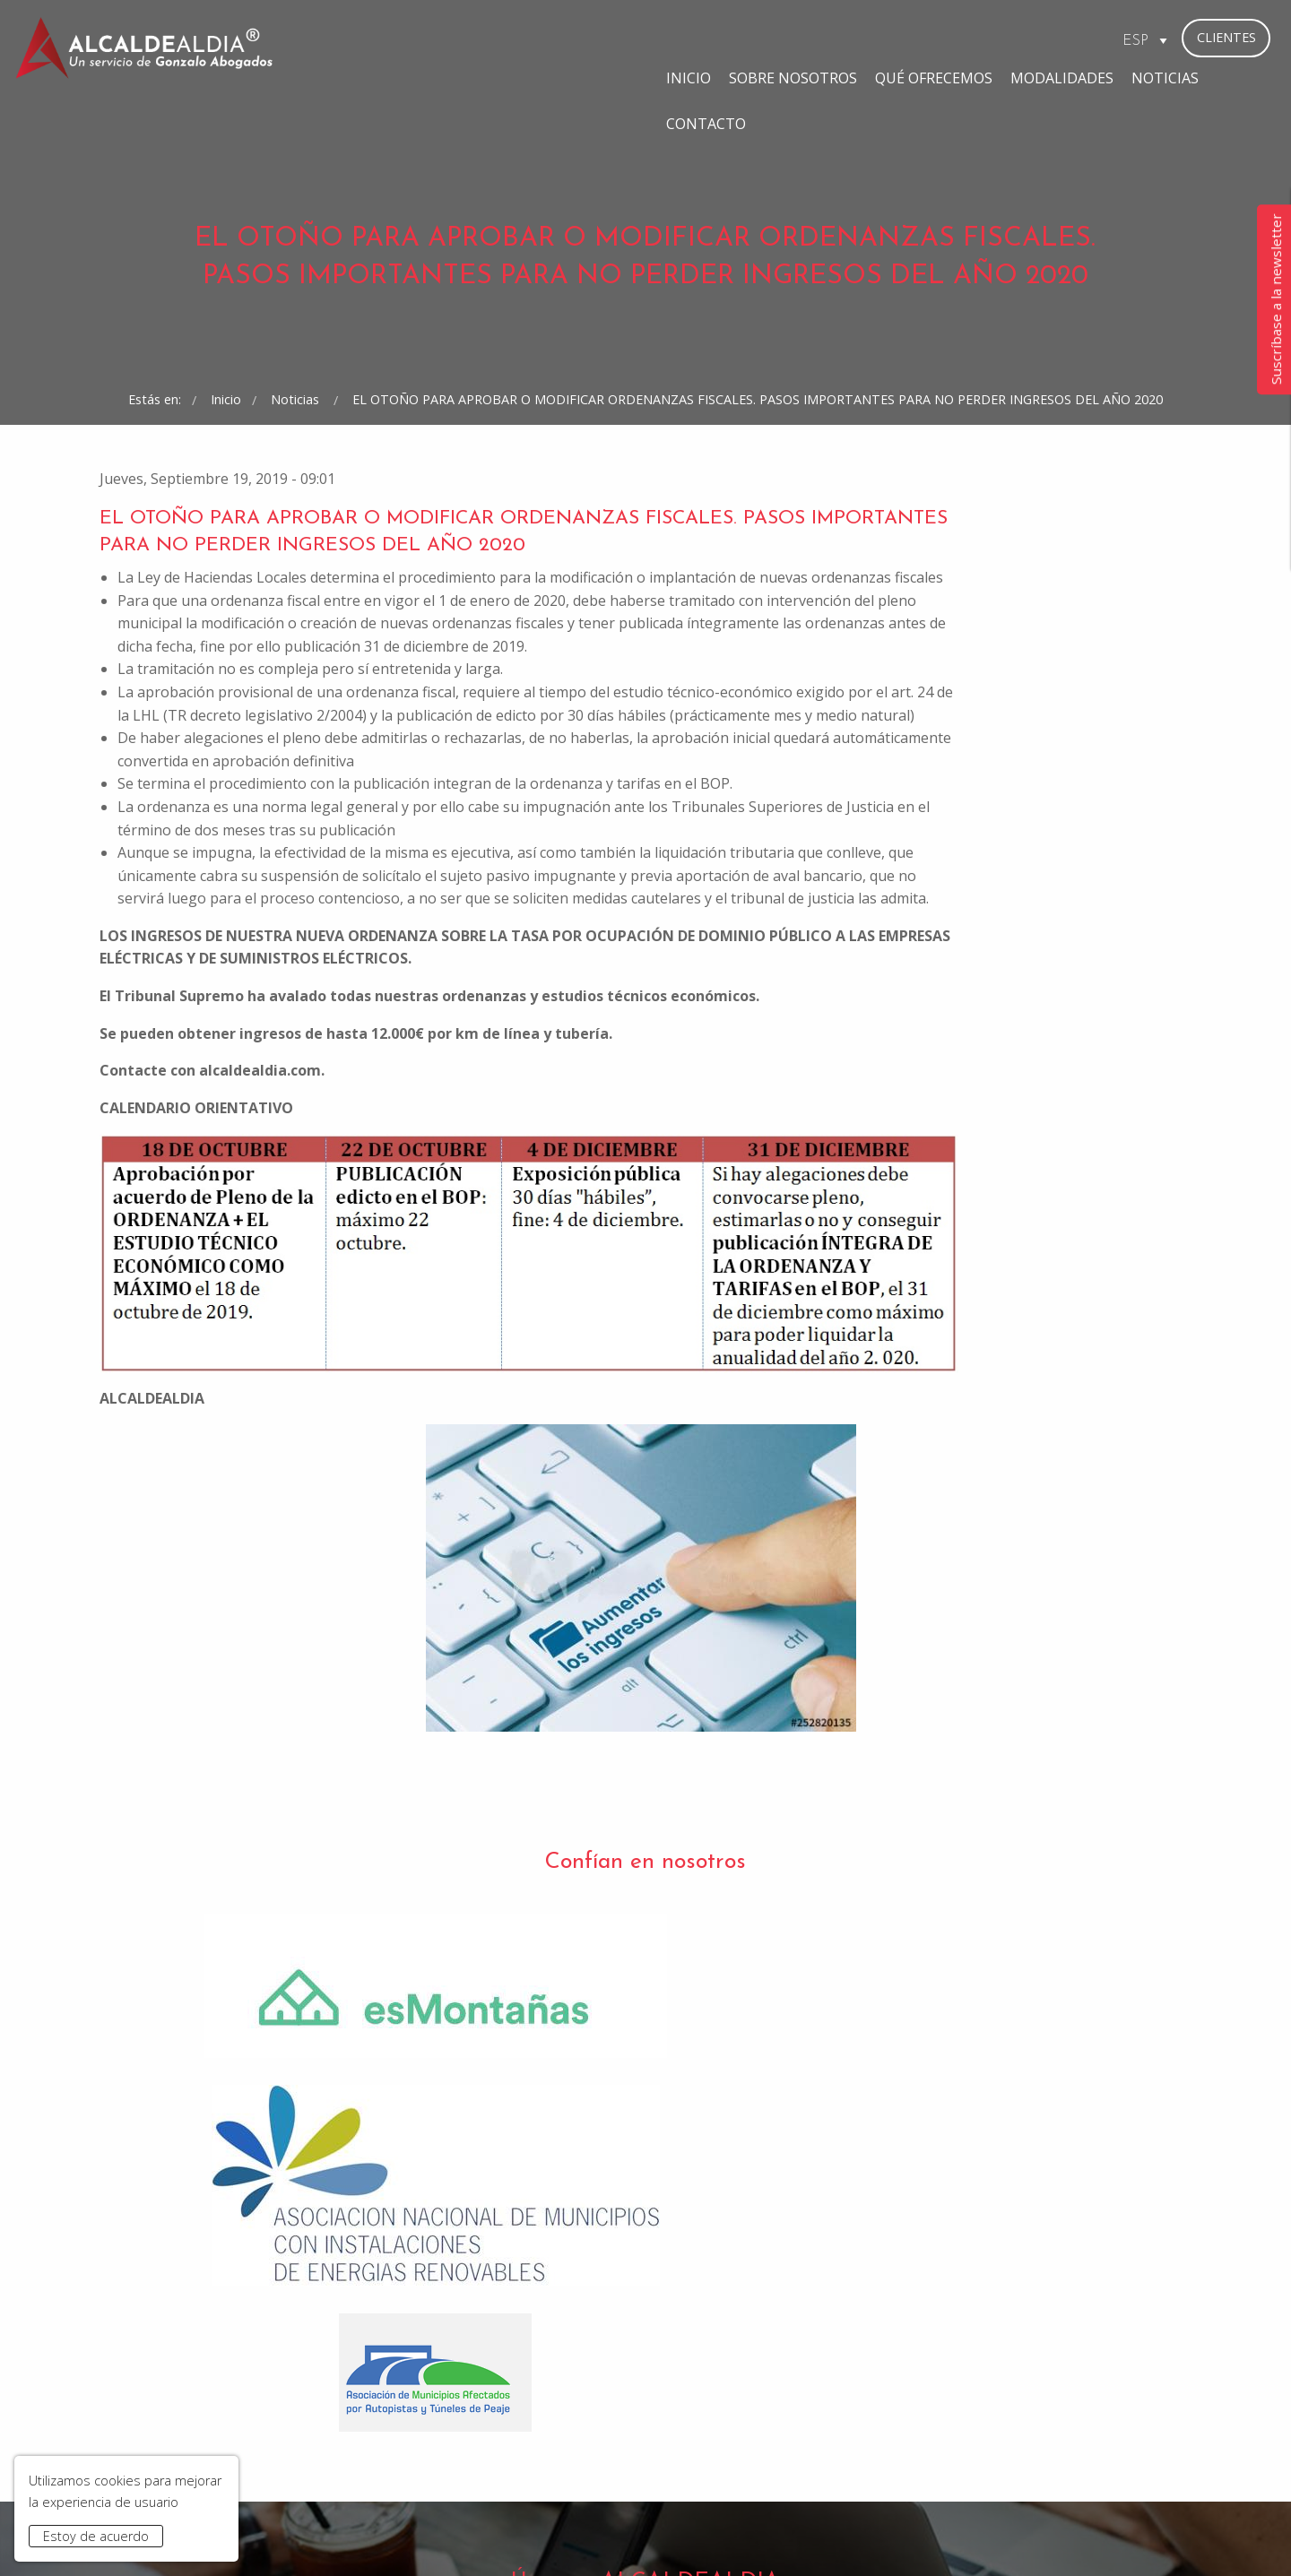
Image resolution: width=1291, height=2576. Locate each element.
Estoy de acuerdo (96, 2536)
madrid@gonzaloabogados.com (474, 2407)
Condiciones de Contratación (652, 2533)
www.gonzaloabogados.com (910, 2533)
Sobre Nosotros (605, 39)
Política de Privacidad (705, 2219)
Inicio (500, 39)
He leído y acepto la (648, 2219)
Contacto (1068, 39)
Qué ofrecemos (745, 39)
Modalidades (873, 39)
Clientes (1226, 37)
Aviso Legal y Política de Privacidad (446, 2533)
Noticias (976, 39)
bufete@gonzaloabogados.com (753, 2407)
